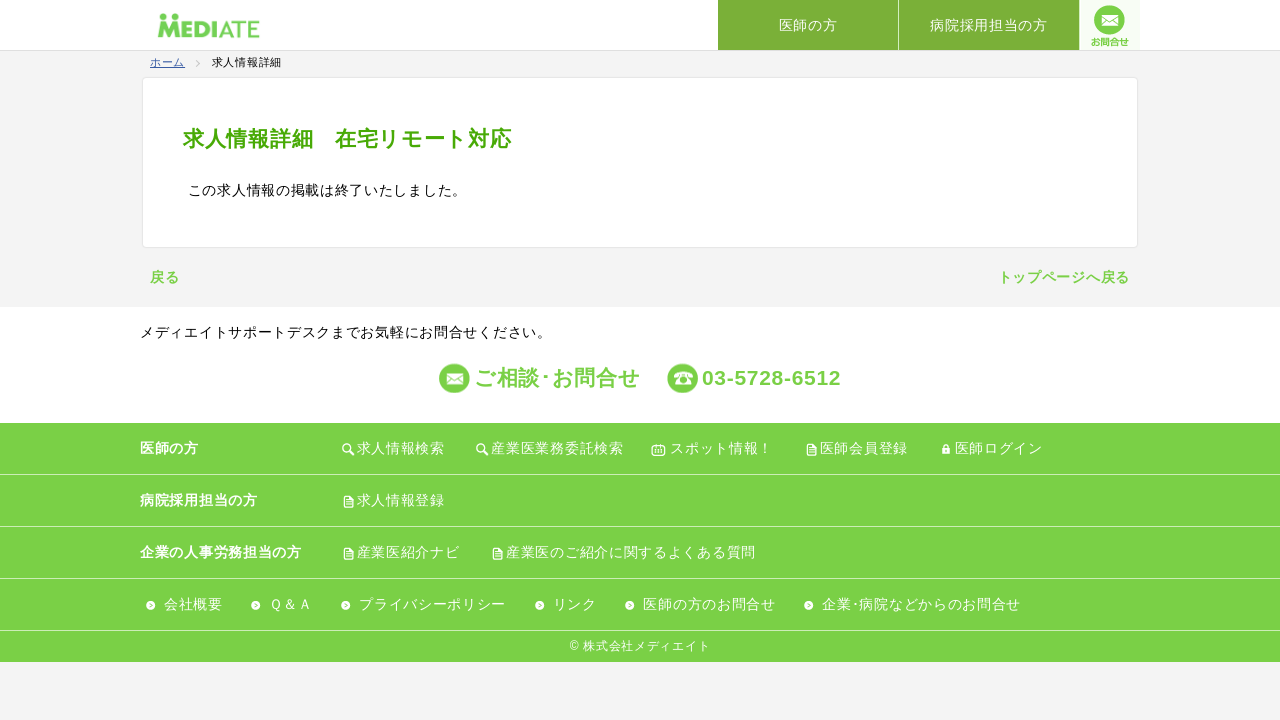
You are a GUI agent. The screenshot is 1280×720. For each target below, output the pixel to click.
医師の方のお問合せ (709, 604)
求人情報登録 (401, 500)
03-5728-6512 (771, 377)
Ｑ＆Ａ (290, 604)
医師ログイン (999, 448)
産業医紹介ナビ (408, 552)
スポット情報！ (721, 448)
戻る (164, 277)
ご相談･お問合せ (557, 377)
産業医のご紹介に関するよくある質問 (631, 552)
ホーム (167, 62)
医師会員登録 (864, 448)
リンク (575, 604)
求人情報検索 (401, 448)
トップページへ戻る (1064, 277)
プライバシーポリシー (432, 604)
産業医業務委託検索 (557, 448)
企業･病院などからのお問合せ (921, 604)
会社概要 (193, 604)
